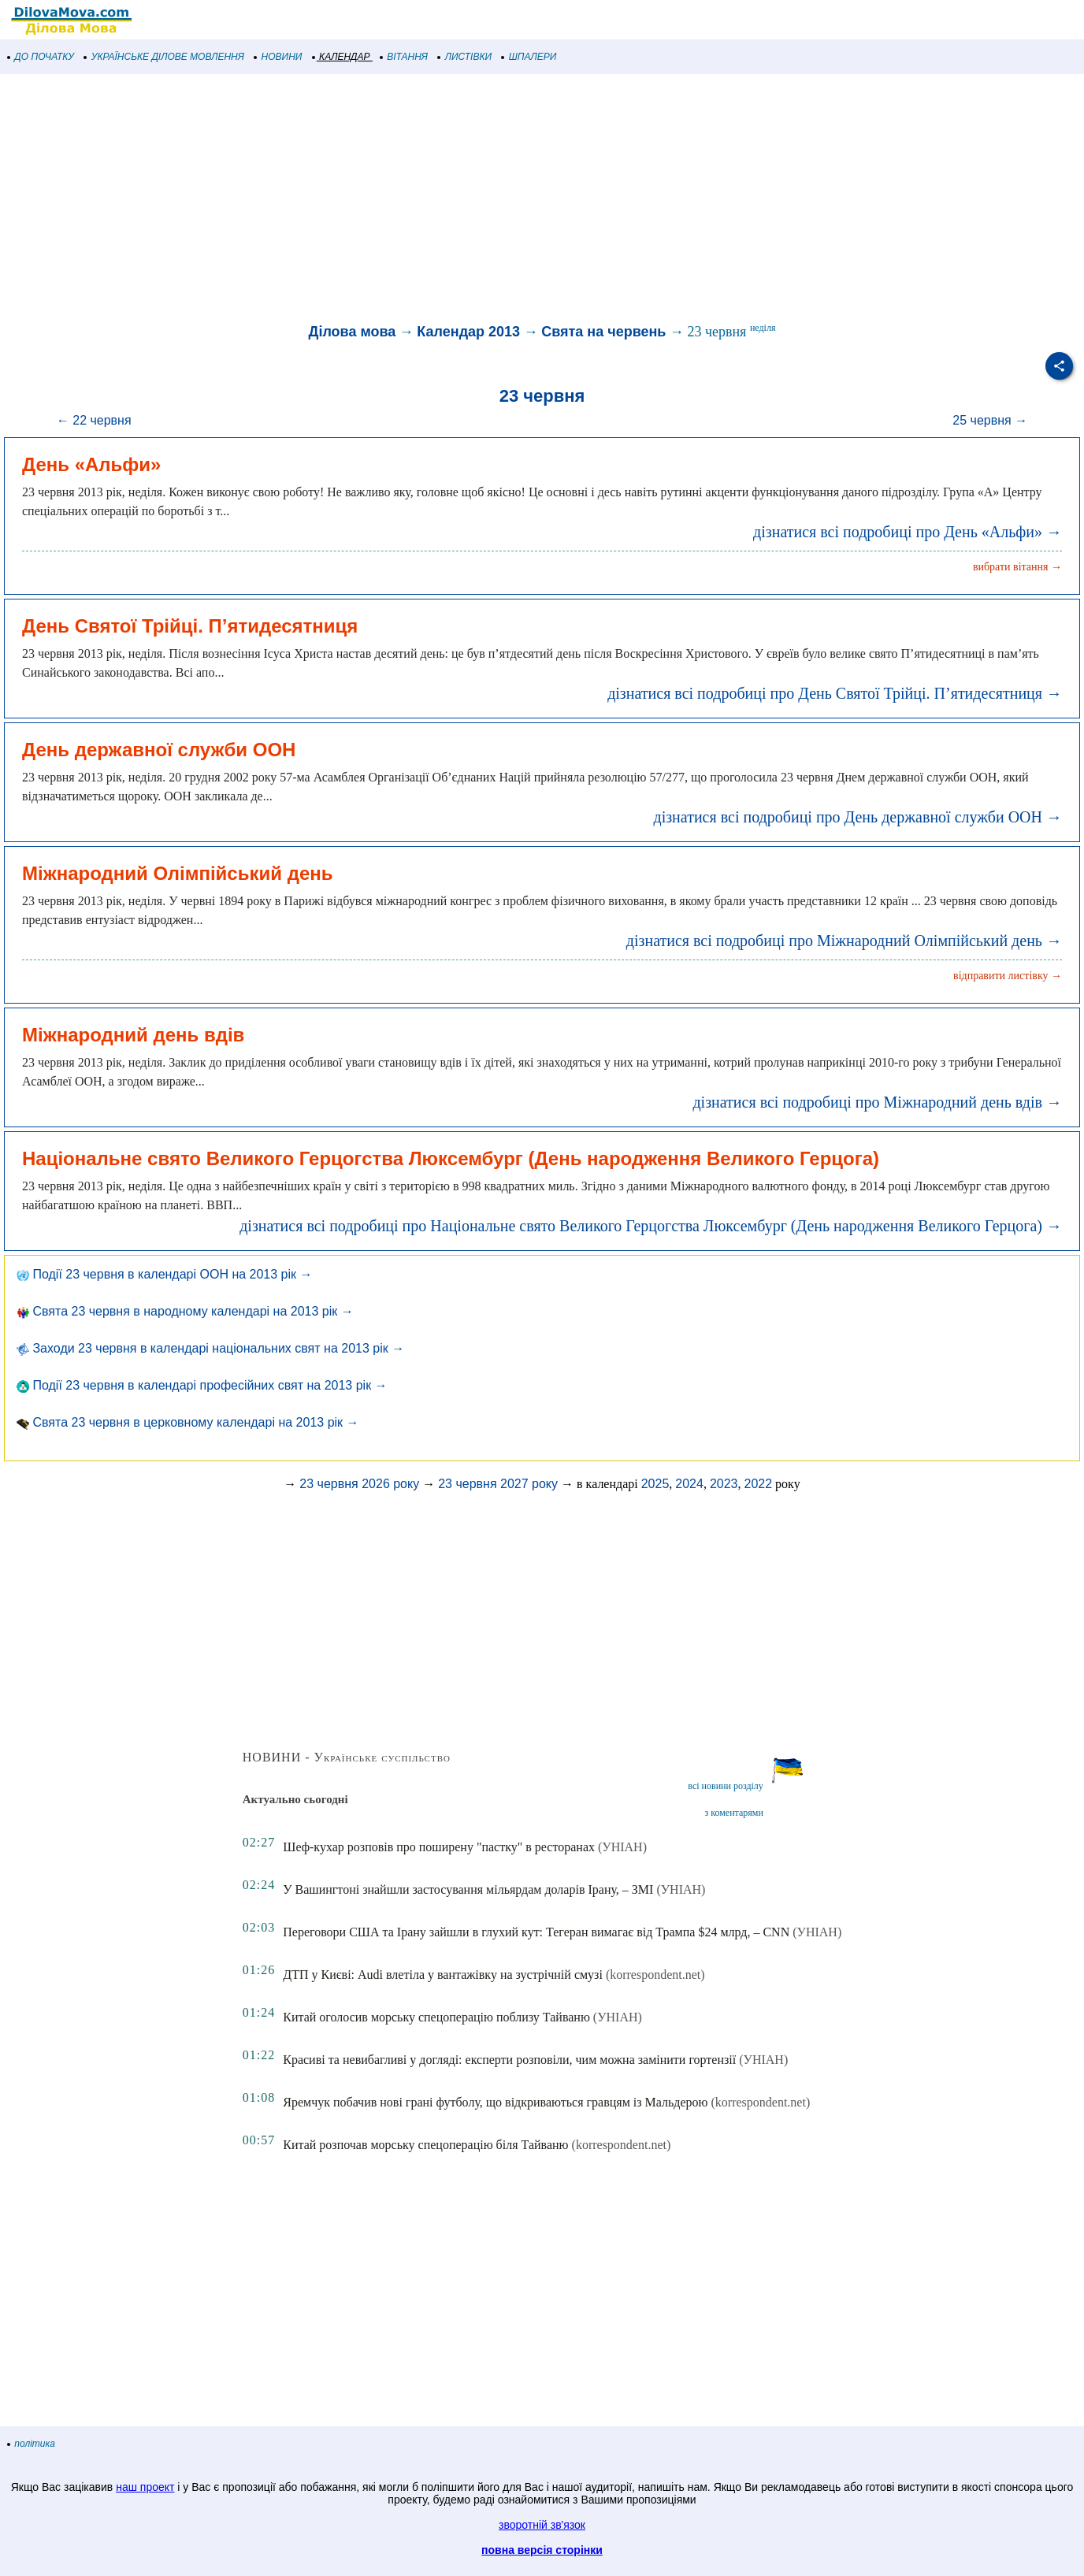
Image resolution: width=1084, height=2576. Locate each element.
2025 (655, 1483)
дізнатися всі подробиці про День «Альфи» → (907, 531)
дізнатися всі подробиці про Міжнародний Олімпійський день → (844, 940)
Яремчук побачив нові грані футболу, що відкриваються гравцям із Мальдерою (495, 2102)
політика (32, 2443)
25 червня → (989, 420)
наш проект (145, 2487)
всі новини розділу (725, 1785)
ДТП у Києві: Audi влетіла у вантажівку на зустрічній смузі (443, 1974)
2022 (758, 1483)
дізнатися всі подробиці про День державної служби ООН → (857, 817)
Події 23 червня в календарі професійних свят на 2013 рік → (202, 1385)
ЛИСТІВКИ (465, 56)
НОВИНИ (278, 56)
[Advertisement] (472, 200)
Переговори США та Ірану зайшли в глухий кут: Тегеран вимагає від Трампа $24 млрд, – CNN (536, 1932)
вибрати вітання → (1017, 567)
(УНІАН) (622, 1847)
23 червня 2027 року (498, 1483)
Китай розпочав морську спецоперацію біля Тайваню (425, 2144)
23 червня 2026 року (359, 1483)
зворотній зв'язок (542, 2524)
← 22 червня (94, 420)
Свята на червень (603, 332)
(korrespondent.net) (655, 1974)
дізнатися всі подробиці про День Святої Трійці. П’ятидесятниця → (834, 693)
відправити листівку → (1007, 976)
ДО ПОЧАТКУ (41, 56)
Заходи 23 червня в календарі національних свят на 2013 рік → (210, 1348)
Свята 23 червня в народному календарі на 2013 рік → (185, 1311)
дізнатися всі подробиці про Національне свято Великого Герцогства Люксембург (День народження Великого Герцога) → (650, 1225)
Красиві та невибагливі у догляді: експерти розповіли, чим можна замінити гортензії (509, 2059)
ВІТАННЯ (404, 56)
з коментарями (734, 1812)
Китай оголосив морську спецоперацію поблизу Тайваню (436, 2017)
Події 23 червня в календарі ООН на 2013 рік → (165, 1274)
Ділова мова (352, 332)
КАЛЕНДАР (341, 56)
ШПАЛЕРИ (529, 56)
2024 (689, 1483)
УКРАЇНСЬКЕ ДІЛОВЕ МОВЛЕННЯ (164, 56)
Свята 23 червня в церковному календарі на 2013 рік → (188, 1422)
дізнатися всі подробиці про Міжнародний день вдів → (877, 1102)
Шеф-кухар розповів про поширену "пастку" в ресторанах (439, 1847)
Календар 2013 (468, 332)
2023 (724, 1483)
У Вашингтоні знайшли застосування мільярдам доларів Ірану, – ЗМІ (468, 1889)
